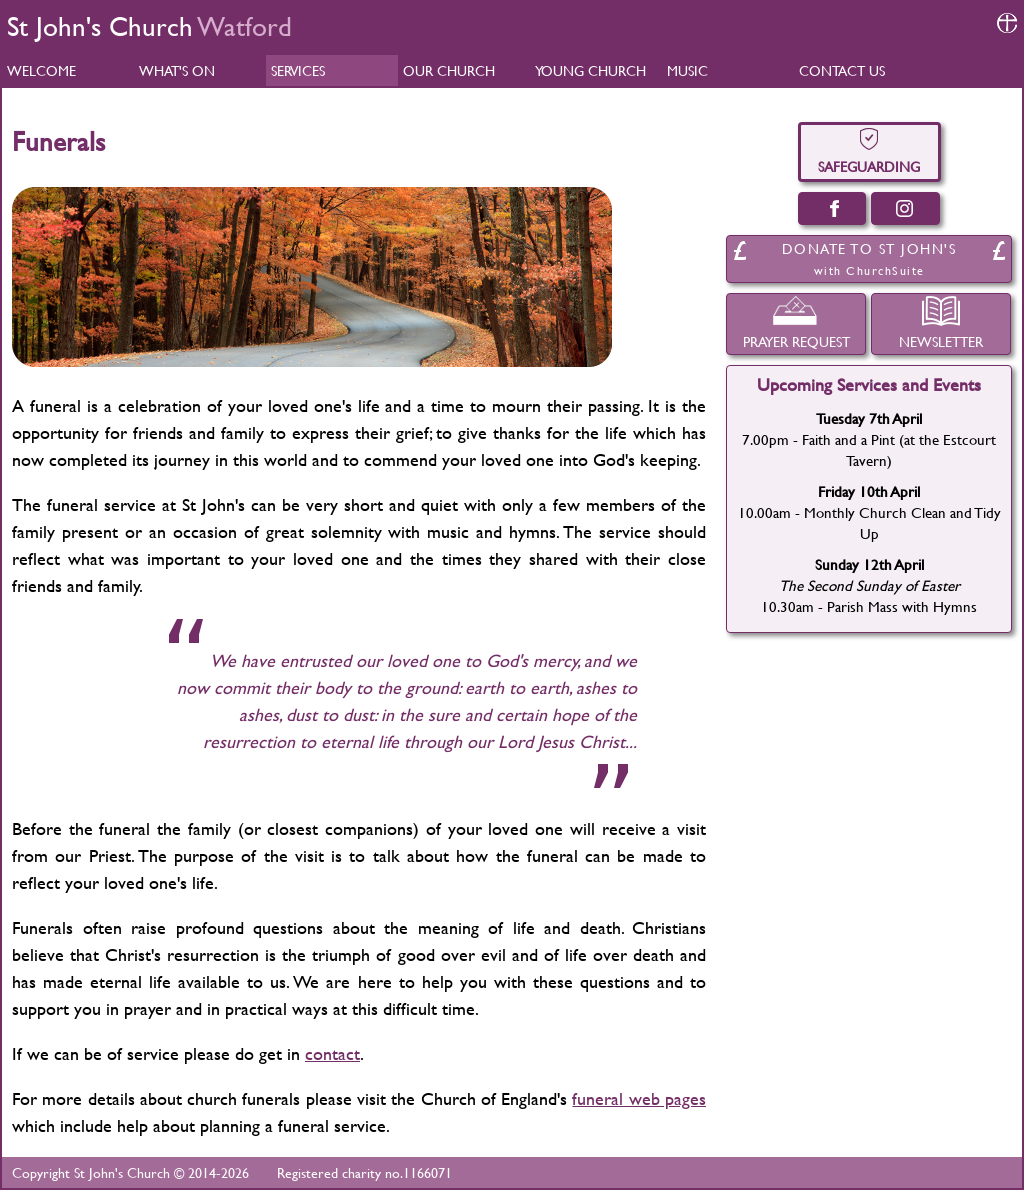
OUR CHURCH (449, 70)
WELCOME (41, 70)
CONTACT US (842, 70)
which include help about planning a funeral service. (201, 1125)
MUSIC (687, 70)
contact (332, 1053)
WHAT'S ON (177, 70)
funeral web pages (639, 1098)
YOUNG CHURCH (590, 70)
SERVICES (298, 70)
